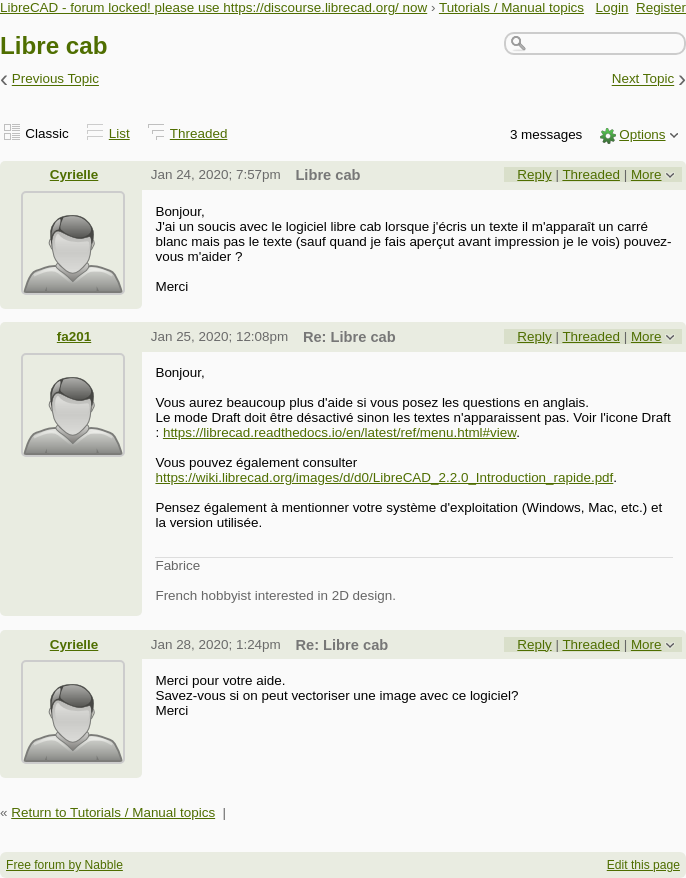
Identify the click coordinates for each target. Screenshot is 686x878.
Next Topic (643, 79)
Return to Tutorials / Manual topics (113, 812)
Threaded (199, 133)
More (646, 174)
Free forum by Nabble (64, 865)
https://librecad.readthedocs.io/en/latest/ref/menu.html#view (339, 432)
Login (612, 7)
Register (661, 7)
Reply (534, 174)
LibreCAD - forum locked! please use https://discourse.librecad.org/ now (213, 7)
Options (642, 134)
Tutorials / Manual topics (511, 7)
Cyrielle (74, 174)
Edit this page (643, 865)
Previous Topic (55, 79)
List (119, 133)
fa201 (74, 336)
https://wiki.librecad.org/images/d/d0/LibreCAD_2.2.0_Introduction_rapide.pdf (384, 477)
